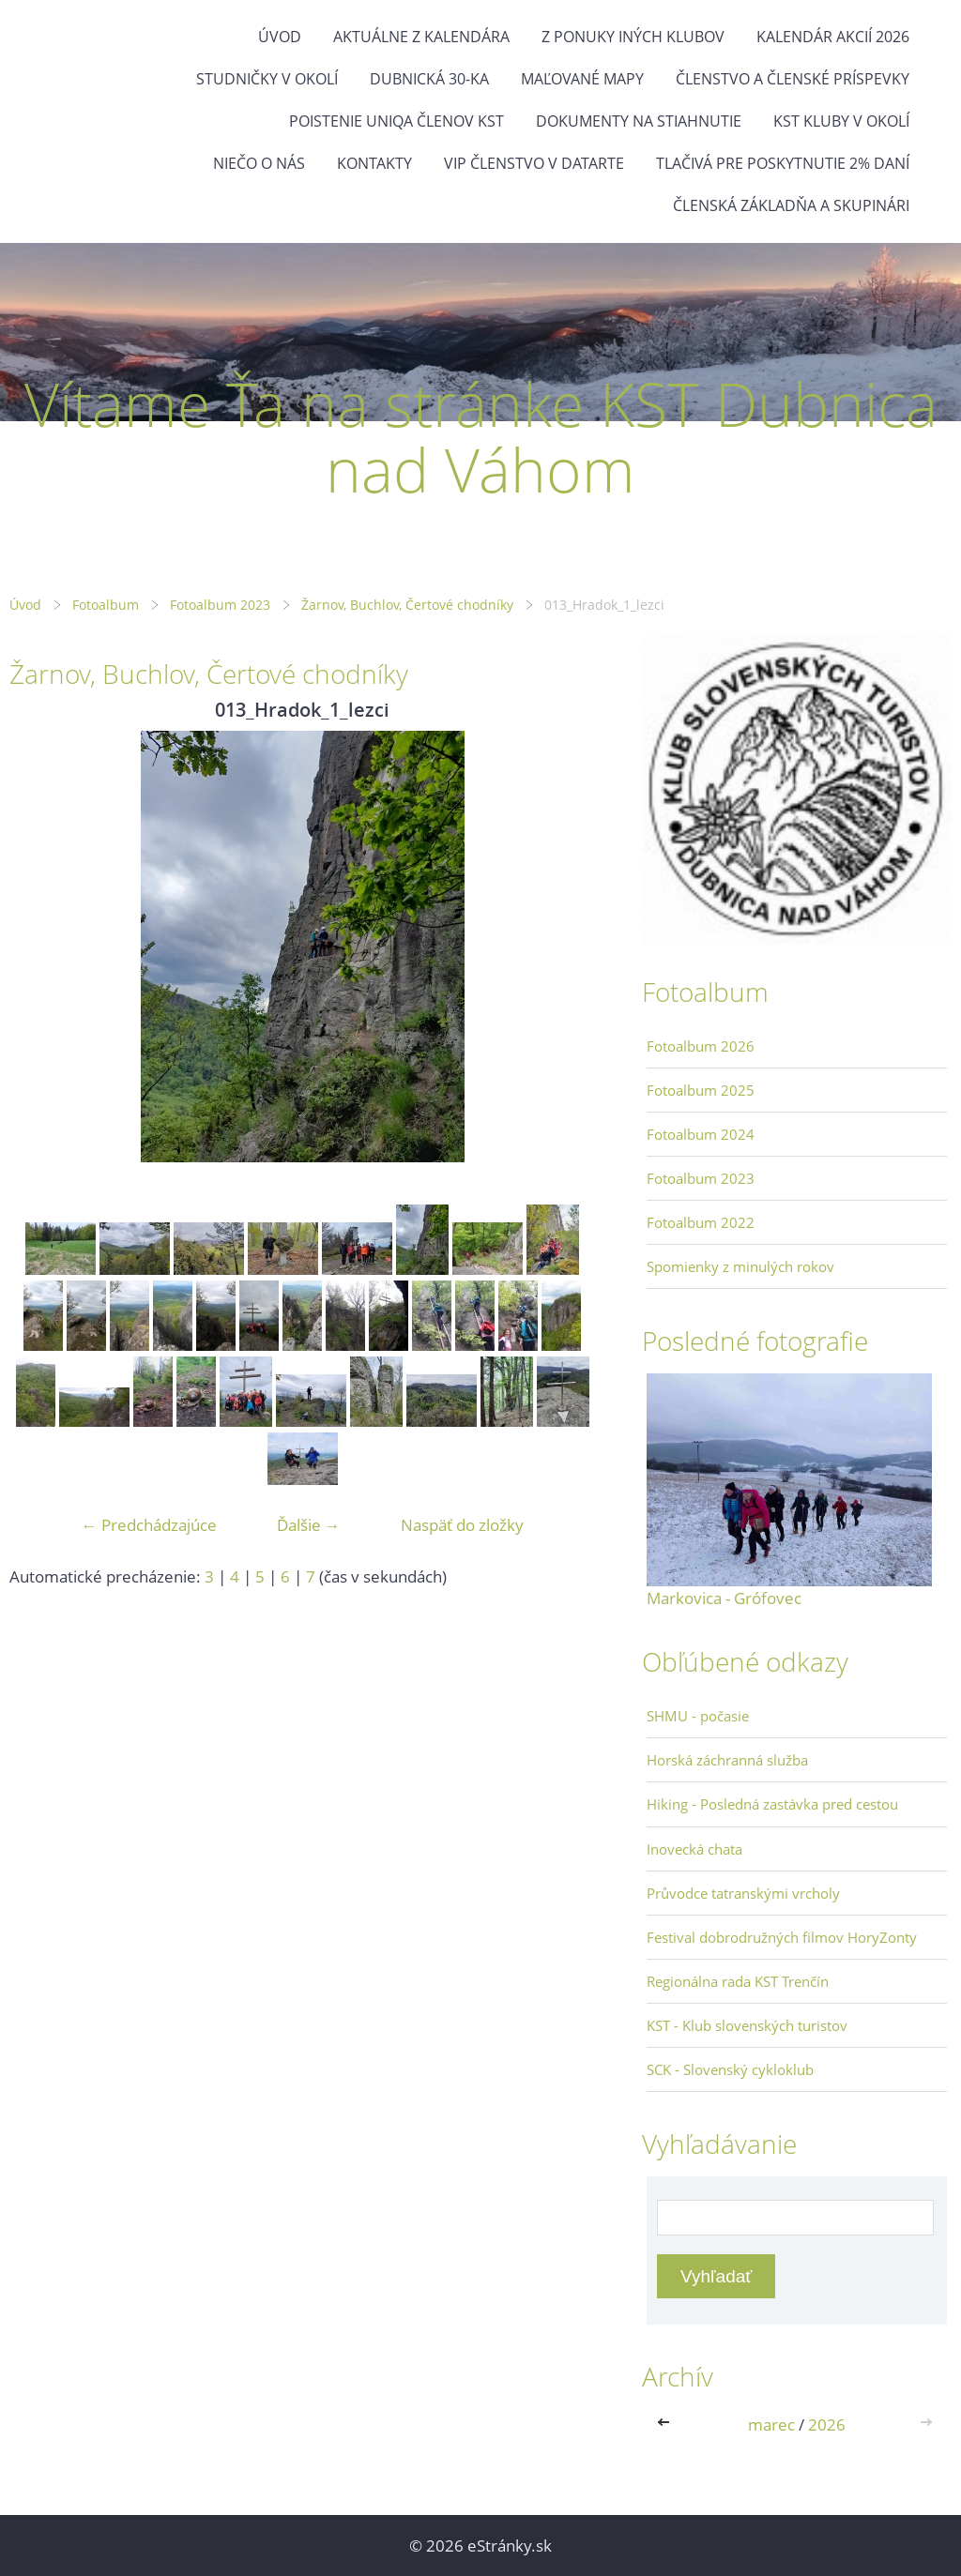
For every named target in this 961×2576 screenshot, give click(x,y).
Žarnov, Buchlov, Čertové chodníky (407, 605)
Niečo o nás (259, 163)
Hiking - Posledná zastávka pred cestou (772, 1804)
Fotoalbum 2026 (701, 1046)
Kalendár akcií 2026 (832, 36)
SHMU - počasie (698, 1715)
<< (667, 2424)
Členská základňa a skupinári (791, 205)
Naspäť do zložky (462, 1525)
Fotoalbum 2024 (701, 1134)
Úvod (279, 36)
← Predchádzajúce (149, 1525)
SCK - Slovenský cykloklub (730, 2069)
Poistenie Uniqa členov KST (396, 121)
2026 (827, 2424)
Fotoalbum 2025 (701, 1090)
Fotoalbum (105, 605)
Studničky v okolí (267, 78)
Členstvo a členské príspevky (792, 78)
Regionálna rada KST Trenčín (738, 1981)
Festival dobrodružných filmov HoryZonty (782, 1937)
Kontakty (374, 163)
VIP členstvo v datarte (534, 163)
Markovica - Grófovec (724, 1598)
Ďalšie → (309, 1525)
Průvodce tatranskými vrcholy (743, 1893)
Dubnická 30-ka (429, 78)
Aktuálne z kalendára (421, 36)
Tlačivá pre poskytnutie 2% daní (782, 163)
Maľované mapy (582, 78)
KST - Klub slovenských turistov (747, 2025)
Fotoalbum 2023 (220, 605)
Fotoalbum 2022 (701, 1222)
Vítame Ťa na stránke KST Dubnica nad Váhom (481, 436)
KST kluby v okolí (841, 121)
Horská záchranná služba (727, 1759)
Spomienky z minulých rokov (740, 1266)
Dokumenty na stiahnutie (638, 121)
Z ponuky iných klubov (633, 36)
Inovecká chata (694, 1849)
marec (771, 2424)
